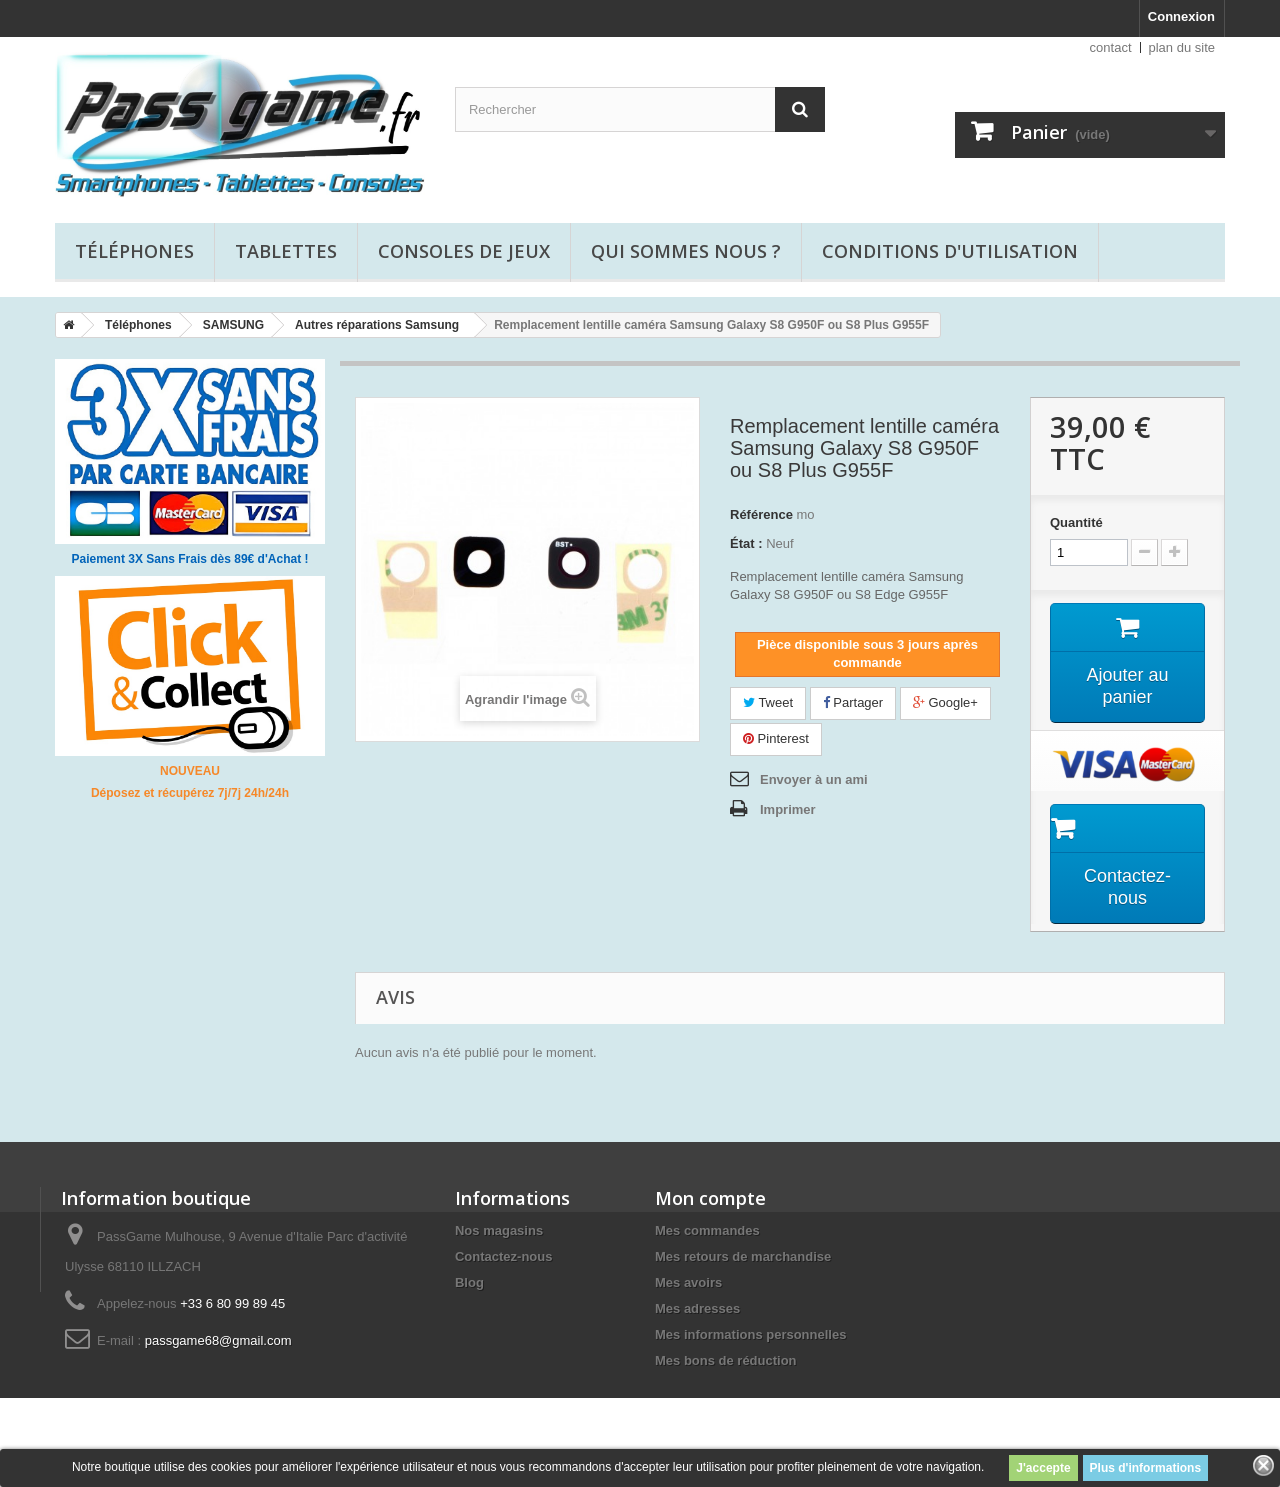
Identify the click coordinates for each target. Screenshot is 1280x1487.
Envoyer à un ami (814, 779)
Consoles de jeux (464, 251)
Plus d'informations (1146, 1468)
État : (746, 543)
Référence (761, 514)
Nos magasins (499, 1230)
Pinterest (776, 738)
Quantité (1076, 522)
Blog (469, 1282)
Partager (853, 702)
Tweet (768, 702)
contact (1111, 47)
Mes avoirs (688, 1282)
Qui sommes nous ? (686, 251)
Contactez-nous (504, 1256)
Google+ (945, 702)
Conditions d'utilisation (950, 251)
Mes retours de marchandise (743, 1256)
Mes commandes (707, 1230)
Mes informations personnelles (750, 1334)
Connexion (1181, 16)
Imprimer (788, 809)
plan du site (1182, 47)
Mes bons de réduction (726, 1360)
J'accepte (1043, 1468)
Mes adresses (697, 1308)
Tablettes (286, 251)
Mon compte (710, 1198)
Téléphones (134, 251)
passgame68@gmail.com (218, 1340)
